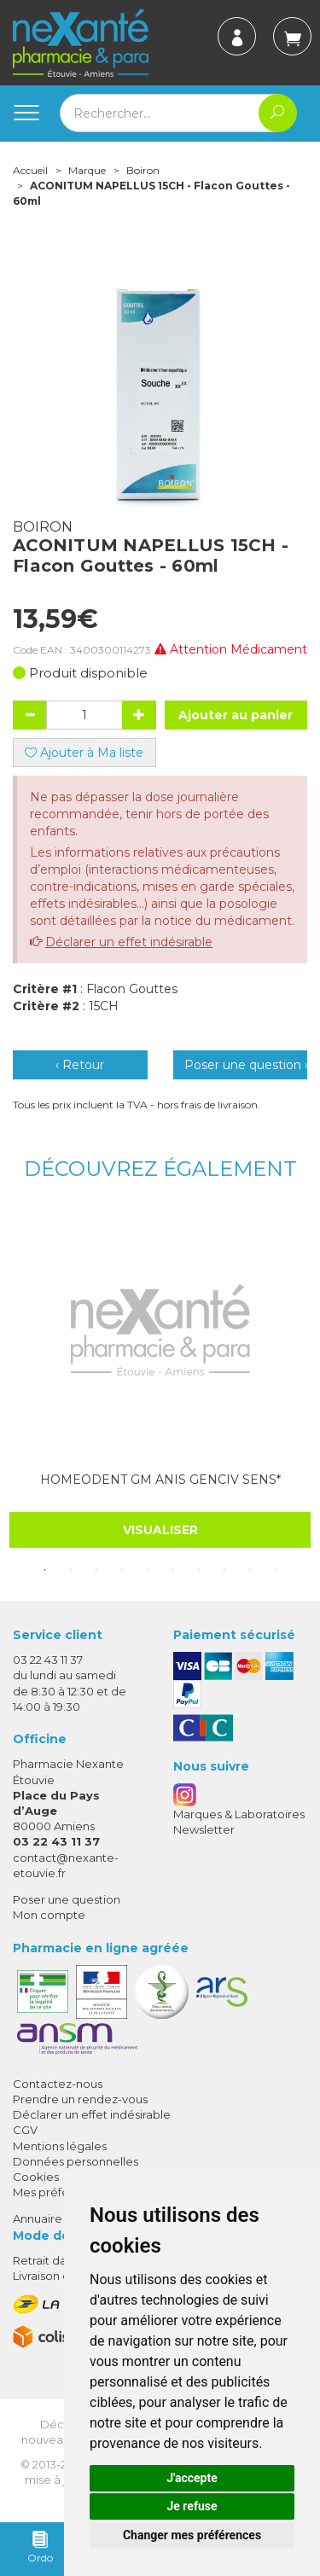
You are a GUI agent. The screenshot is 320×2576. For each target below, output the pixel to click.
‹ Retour (79, 1065)
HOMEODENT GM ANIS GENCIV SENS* (160, 1479)
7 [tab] (198, 1570)
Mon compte (49, 1915)
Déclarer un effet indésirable (128, 942)
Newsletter (204, 1829)
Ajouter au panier (235, 715)
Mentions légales (60, 2146)
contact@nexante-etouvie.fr (66, 1865)
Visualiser (160, 1530)
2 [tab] (70, 1570)
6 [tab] (173, 1570)
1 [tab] (45, 1570)
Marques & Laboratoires (239, 1814)
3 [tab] (96, 1570)
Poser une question (66, 1899)
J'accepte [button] (192, 2478)
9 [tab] (250, 1570)
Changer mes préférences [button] (192, 2535)
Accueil (30, 170)
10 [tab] (275, 1570)
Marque (87, 170)
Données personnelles (75, 2161)
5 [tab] (147, 1570)
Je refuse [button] (191, 2506)
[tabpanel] (160, 1379)
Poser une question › (246, 1065)
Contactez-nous (57, 2083)
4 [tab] (122, 1570)
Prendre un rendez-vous (80, 2099)
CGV (25, 2130)
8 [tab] (224, 1570)
